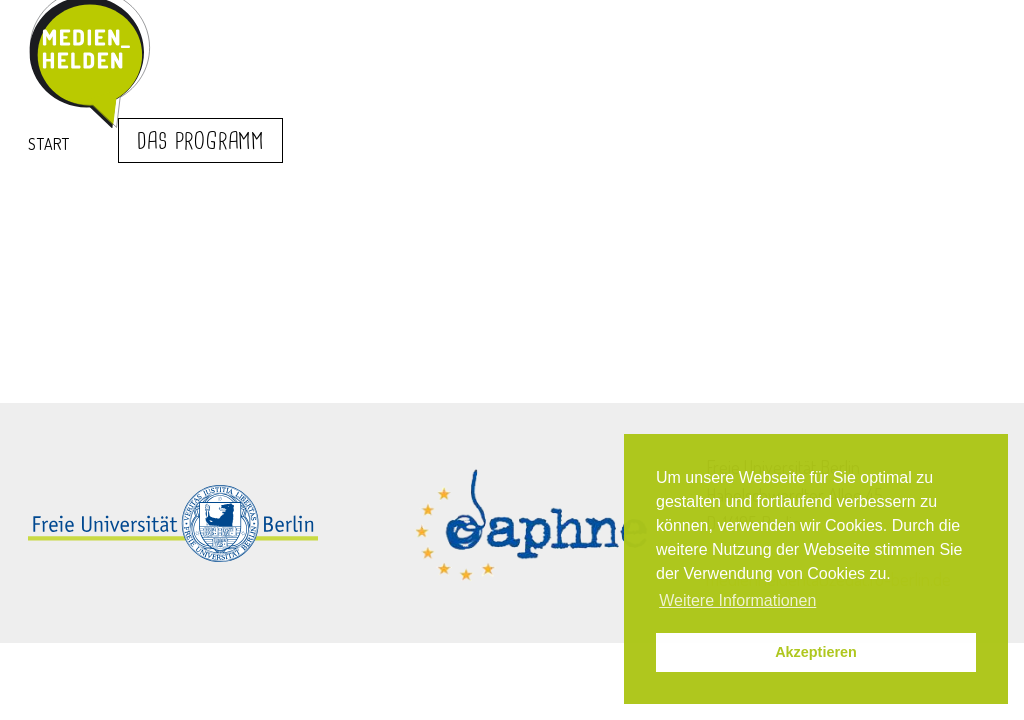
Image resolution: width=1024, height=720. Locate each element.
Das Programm (200, 142)
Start (49, 144)
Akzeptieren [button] (816, 652)
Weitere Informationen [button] (737, 600)
